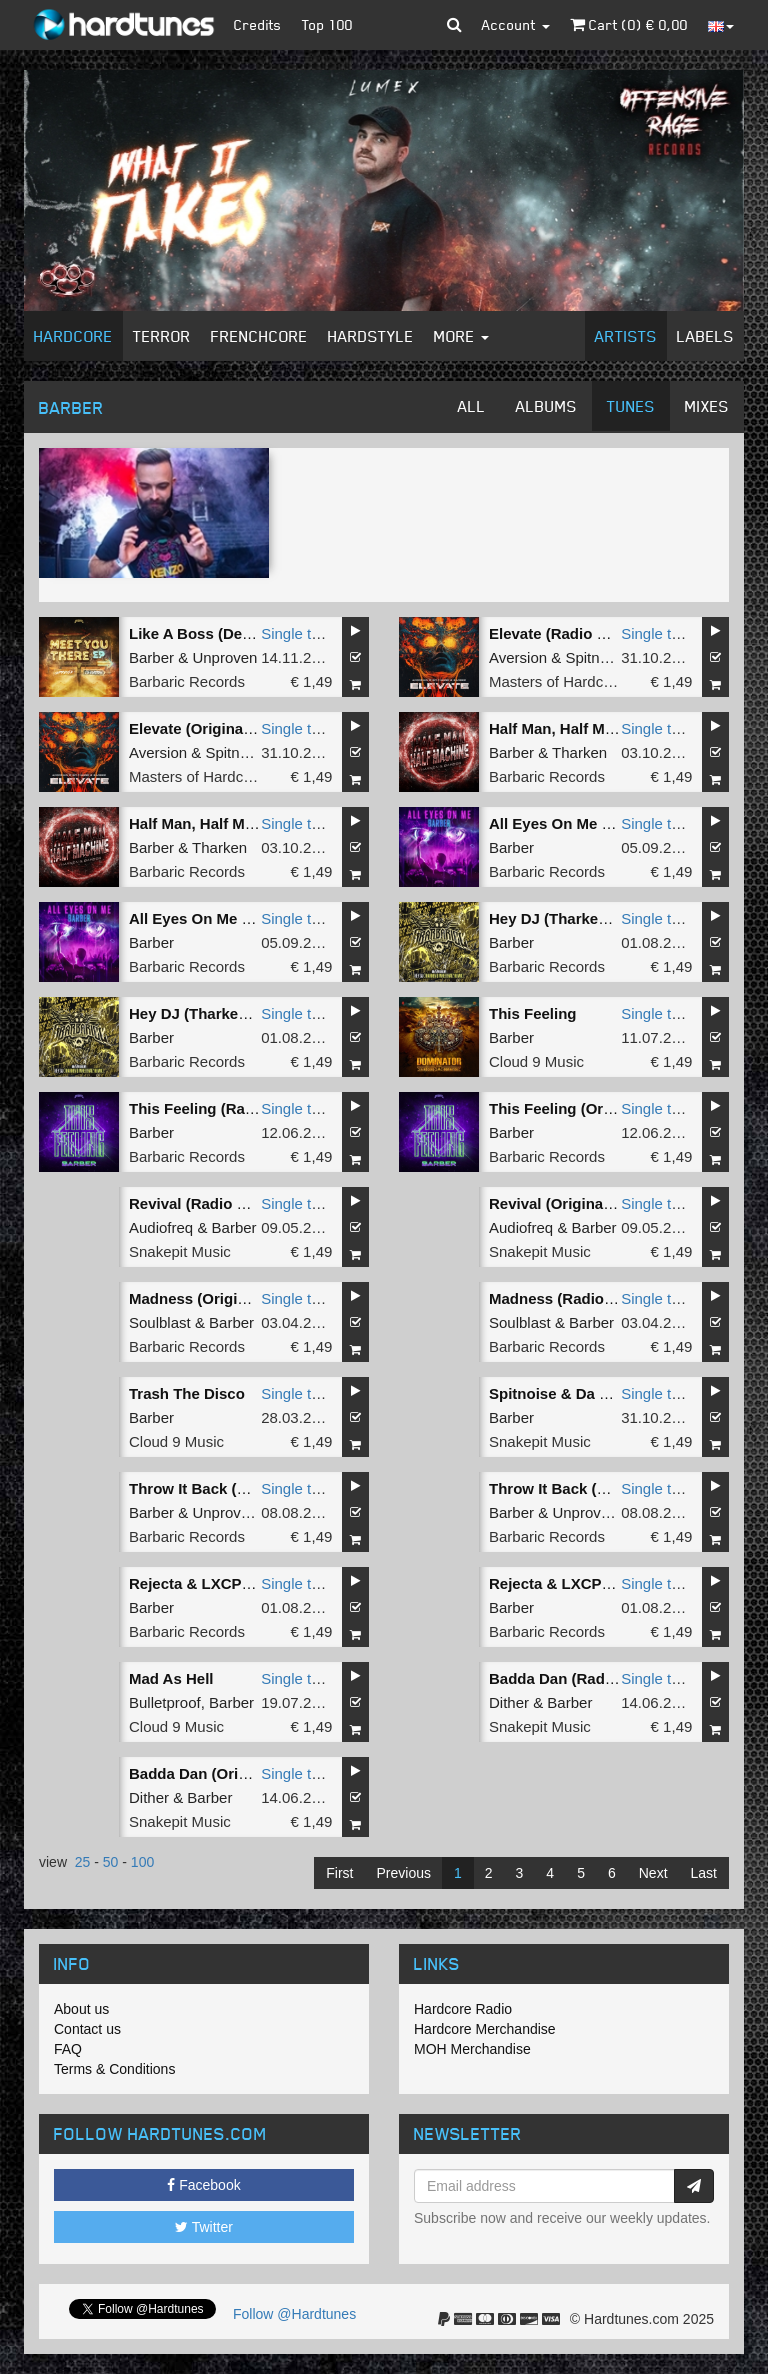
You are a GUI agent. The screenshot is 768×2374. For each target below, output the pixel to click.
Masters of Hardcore (557, 681)
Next (653, 1873)
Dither (509, 1702)
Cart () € (629, 24)
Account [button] (516, 24)
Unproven (224, 657)
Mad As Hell (171, 1678)
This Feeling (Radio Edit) (217, 1108)
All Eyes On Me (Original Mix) (233, 918)
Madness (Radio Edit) (565, 1298)
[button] (454, 25)
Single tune (298, 633)
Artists (626, 336)
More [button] (461, 336)
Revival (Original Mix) (565, 1203)
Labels (705, 336)
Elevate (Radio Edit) (559, 633)
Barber (151, 657)
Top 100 (327, 24)
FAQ (68, 2049)
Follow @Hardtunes (294, 2314)
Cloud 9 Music (536, 1061)
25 (83, 1862)
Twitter (204, 2227)
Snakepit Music (180, 1251)
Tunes (631, 406)
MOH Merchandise (472, 2049)
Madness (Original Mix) (211, 1298)
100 (142, 1862)
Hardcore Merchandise (485, 2029)
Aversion (518, 657)
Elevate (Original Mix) (205, 728)
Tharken (579, 752)
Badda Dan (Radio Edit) (572, 1678)
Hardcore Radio (463, 2009)
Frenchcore (259, 336)
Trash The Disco (187, 1393)
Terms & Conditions (114, 2069)
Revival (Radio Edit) (199, 1203)
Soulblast (160, 1322)
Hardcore (73, 336)
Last (704, 1873)
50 (111, 1862)
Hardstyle (371, 336)
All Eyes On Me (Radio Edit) (587, 823)
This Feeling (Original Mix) (583, 1108)
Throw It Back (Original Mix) (588, 1488)
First (339, 1873)
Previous (403, 1873)
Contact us (87, 2029)
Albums (546, 406)
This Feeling (533, 1013)
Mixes (707, 406)
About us (81, 2009)
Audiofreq (161, 1227)
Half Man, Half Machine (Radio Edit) (615, 728)
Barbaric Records (187, 681)
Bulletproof (165, 1702)
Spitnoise (596, 657)
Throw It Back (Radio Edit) (222, 1488)
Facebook (203, 2185)
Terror (162, 336)
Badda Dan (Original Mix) (218, 1773)
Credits (258, 24)
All (472, 406)
